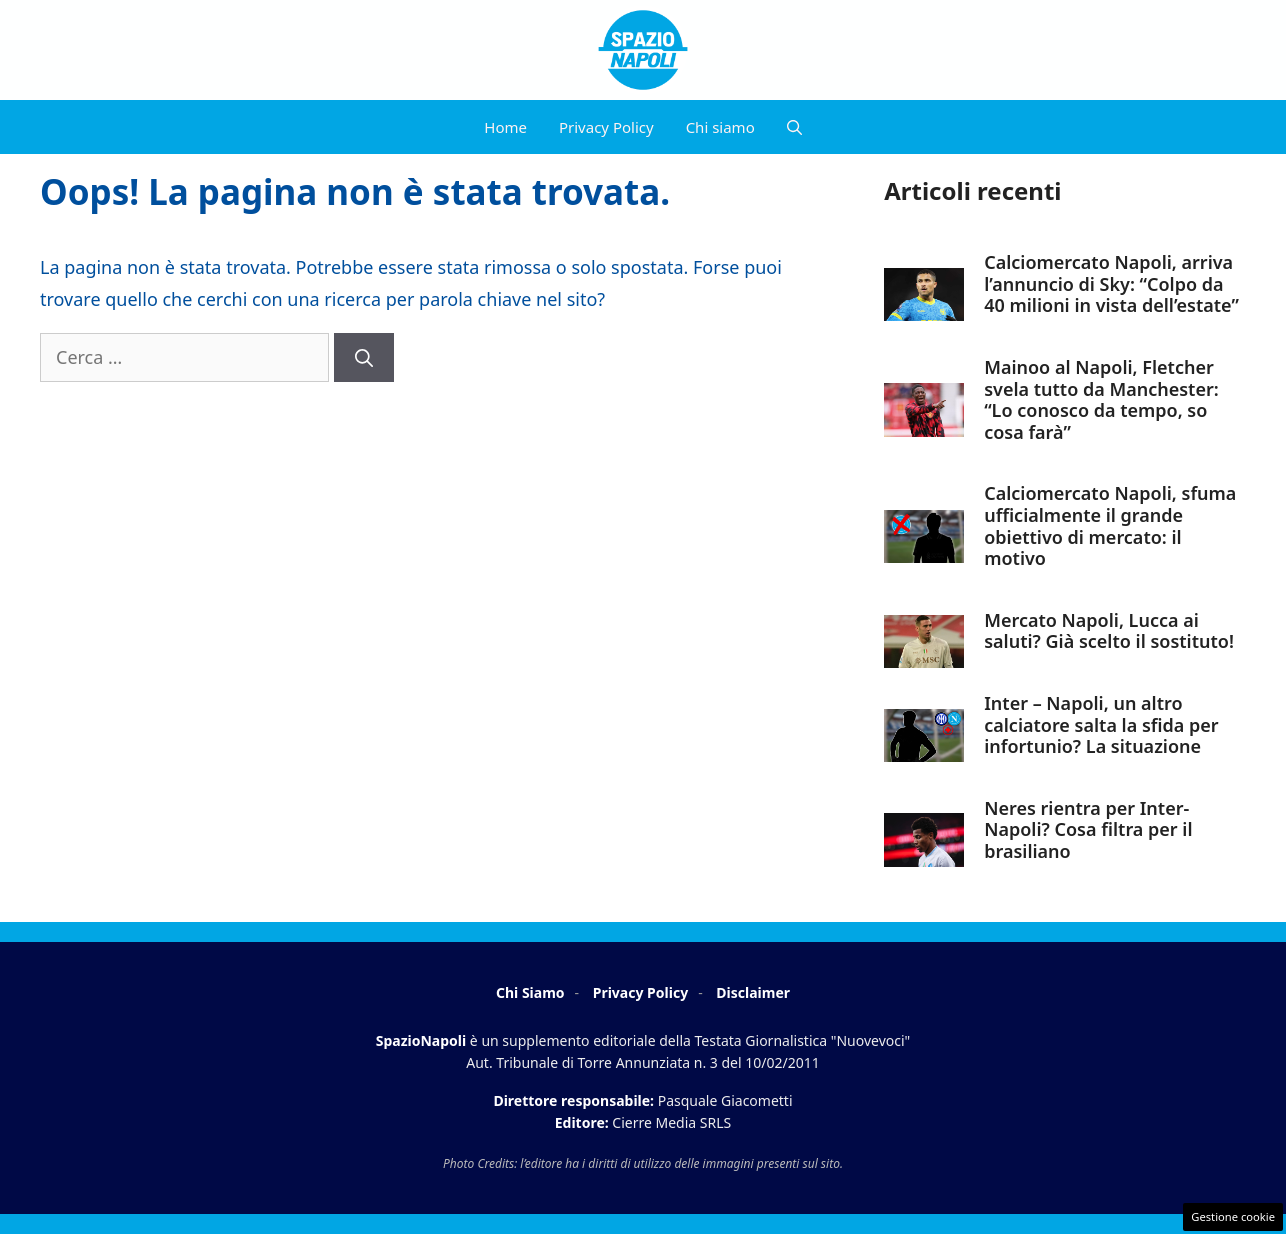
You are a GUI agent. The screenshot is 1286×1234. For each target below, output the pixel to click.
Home (505, 127)
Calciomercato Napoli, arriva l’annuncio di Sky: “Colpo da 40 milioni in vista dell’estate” (1111, 283)
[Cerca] (364, 357)
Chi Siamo (530, 992)
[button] (794, 127)
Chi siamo (720, 127)
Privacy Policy (606, 127)
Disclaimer (753, 992)
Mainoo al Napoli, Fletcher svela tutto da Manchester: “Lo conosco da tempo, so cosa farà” (1101, 399)
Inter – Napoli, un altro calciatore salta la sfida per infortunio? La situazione (1101, 724)
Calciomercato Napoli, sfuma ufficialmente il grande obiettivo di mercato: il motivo (1110, 525)
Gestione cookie (1233, 1216)
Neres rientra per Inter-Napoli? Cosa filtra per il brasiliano (1088, 829)
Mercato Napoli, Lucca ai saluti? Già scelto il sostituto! (1109, 631)
